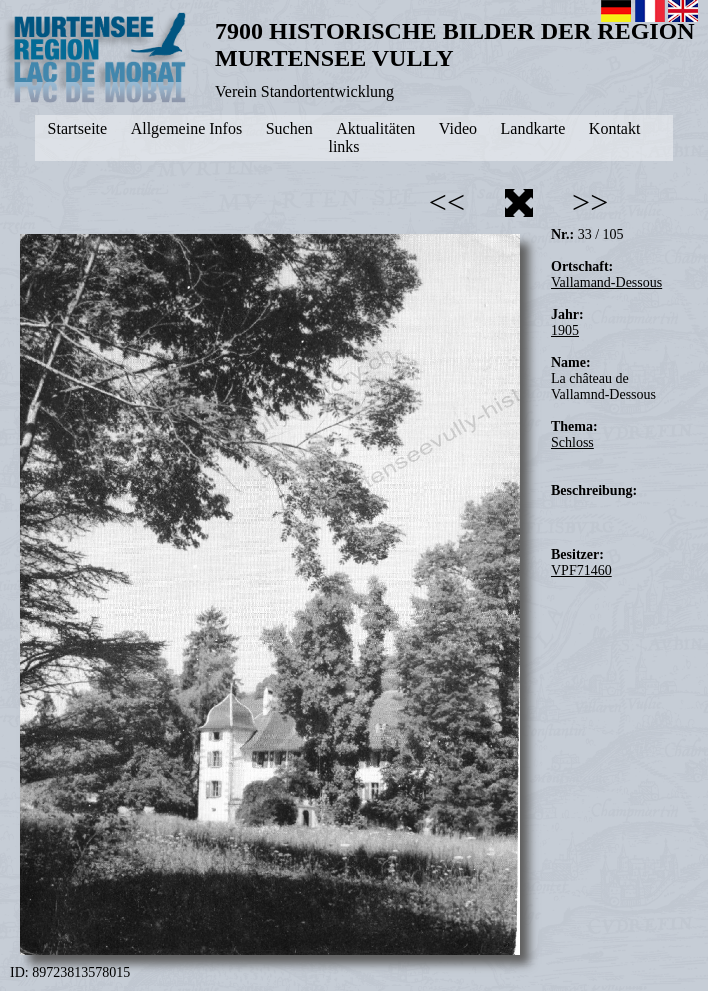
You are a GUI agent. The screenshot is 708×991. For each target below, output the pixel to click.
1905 (565, 330)
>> (590, 202)
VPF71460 (581, 570)
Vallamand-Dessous (606, 282)
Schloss (572, 442)
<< (447, 202)
